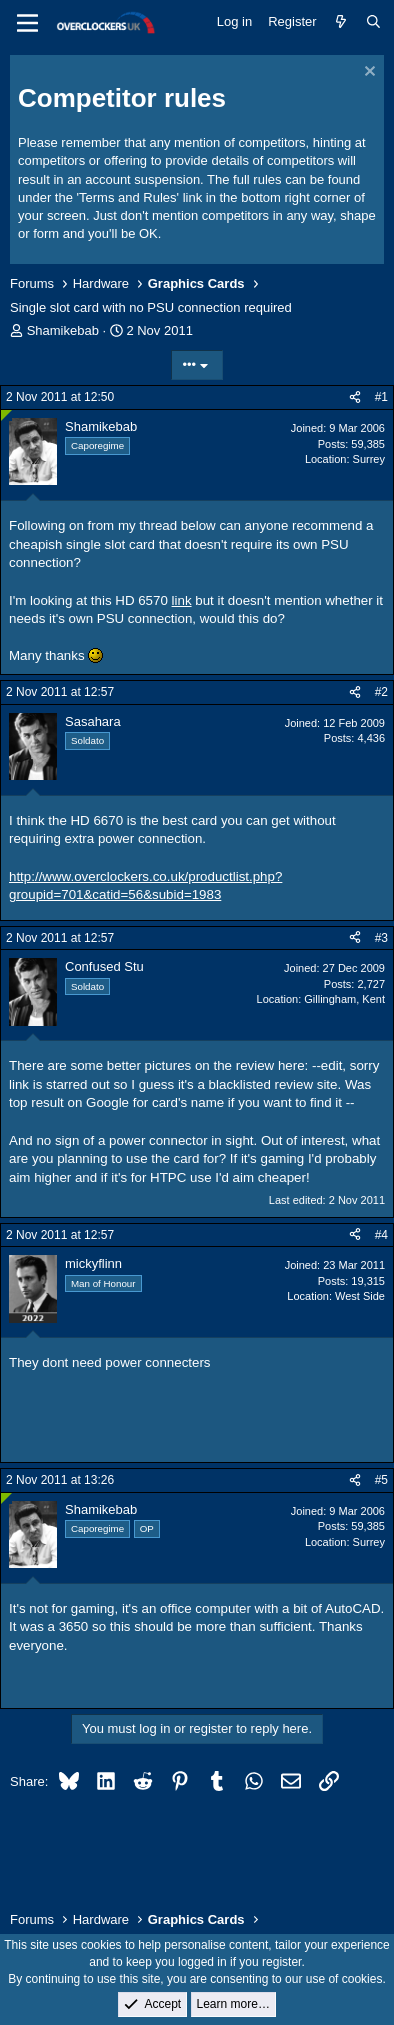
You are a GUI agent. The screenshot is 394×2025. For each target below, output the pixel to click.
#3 (381, 938)
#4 (381, 1235)
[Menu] (27, 23)
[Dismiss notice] (367, 73)
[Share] (355, 397)
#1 (381, 397)
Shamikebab (63, 330)
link (182, 600)
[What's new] (341, 22)
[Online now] (6, 415)
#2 (381, 692)
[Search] (373, 22)
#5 (381, 1480)
